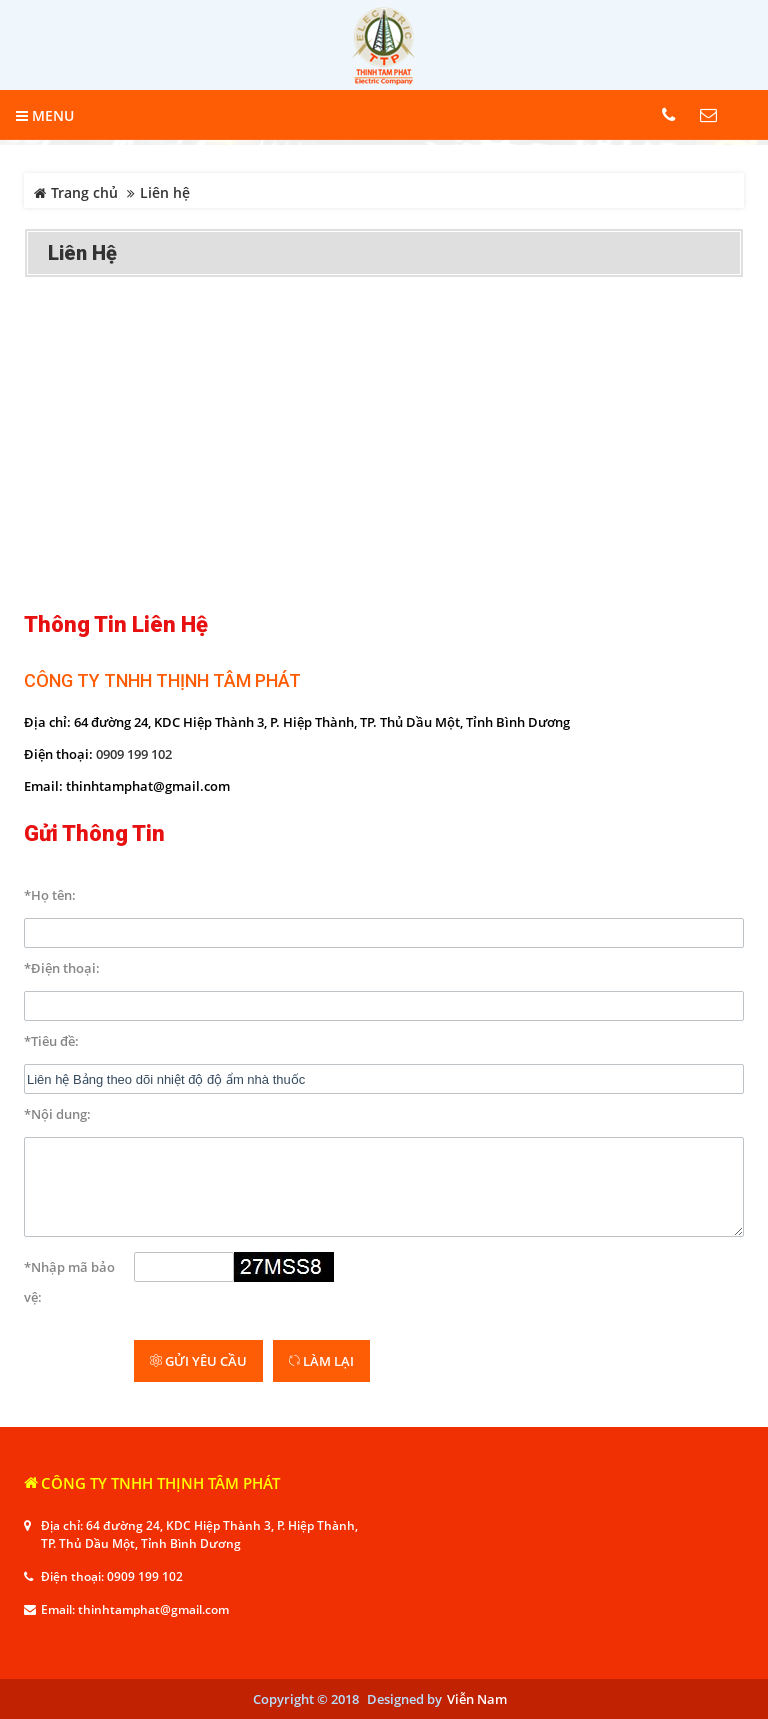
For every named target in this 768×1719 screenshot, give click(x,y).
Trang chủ (76, 193)
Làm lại (321, 1361)
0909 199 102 (134, 754)
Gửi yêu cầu (198, 1361)
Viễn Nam (477, 1699)
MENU (45, 115)
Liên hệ (82, 253)
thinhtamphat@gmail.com (153, 1609)
